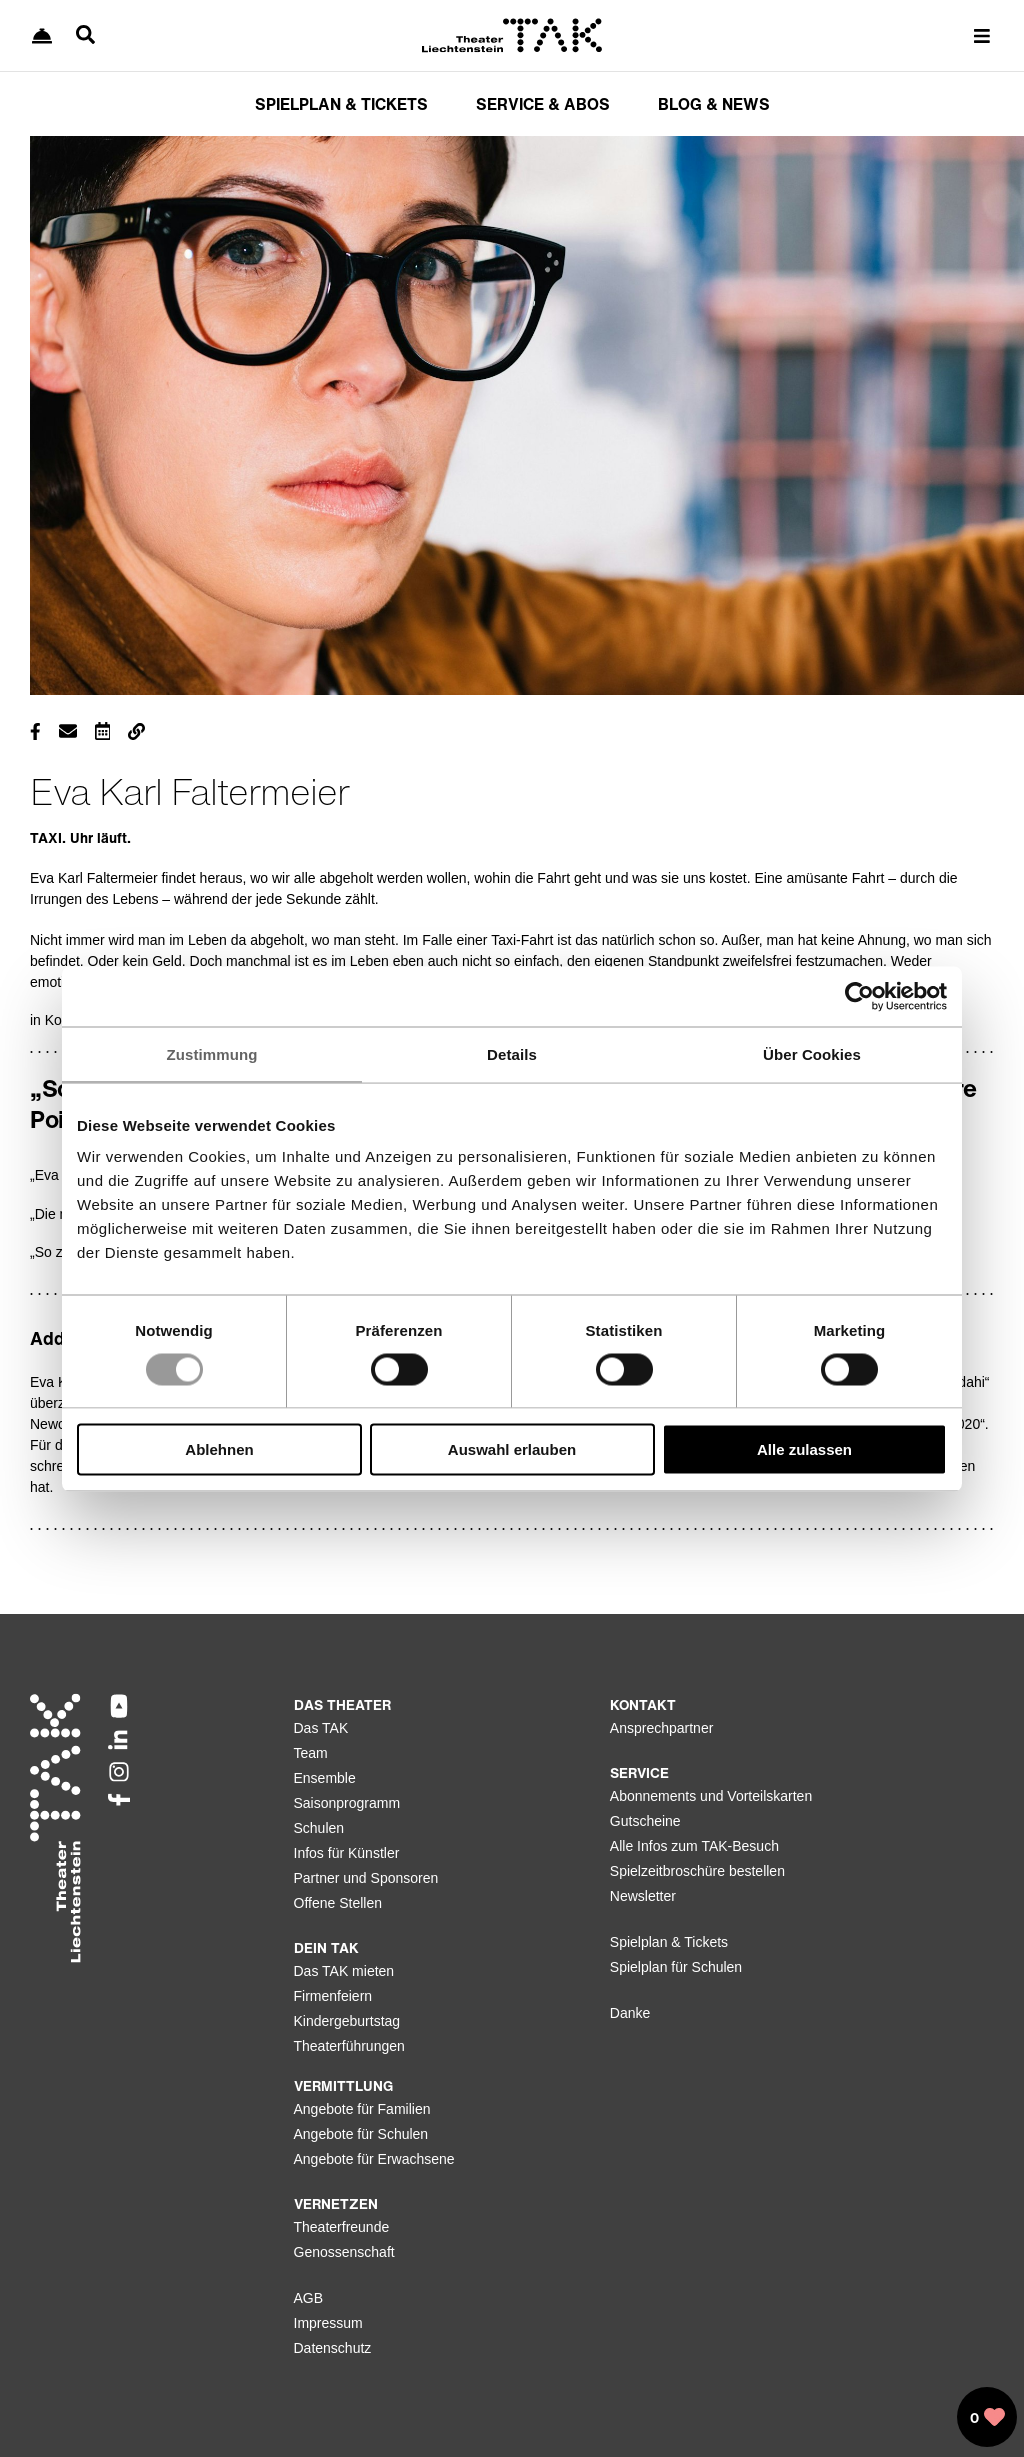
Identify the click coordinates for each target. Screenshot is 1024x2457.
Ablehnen (219, 1449)
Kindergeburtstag (347, 2021)
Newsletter (643, 1896)
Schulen (319, 1828)
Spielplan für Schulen (676, 1967)
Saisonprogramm (347, 1803)
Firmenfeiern (333, 1996)
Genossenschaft (344, 2252)
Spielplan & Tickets (669, 1942)
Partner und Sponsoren (366, 1878)
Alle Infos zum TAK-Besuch (694, 1846)
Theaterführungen (349, 2046)
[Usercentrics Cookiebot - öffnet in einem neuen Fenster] (859, 996)
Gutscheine (645, 1821)
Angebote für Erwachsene (374, 2159)
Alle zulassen (804, 1449)
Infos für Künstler (347, 1853)
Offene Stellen (338, 1903)
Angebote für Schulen (361, 2134)
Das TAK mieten (344, 1971)
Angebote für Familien (362, 2109)
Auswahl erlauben (512, 1449)
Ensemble (325, 1778)
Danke (630, 2013)
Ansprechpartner (662, 1728)
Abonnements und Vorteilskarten (711, 1796)
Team (311, 1753)
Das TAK (321, 1728)
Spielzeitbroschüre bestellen (697, 1871)
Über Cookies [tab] (812, 1053)
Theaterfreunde (342, 2227)
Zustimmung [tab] (212, 1053)
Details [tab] (512, 1053)
